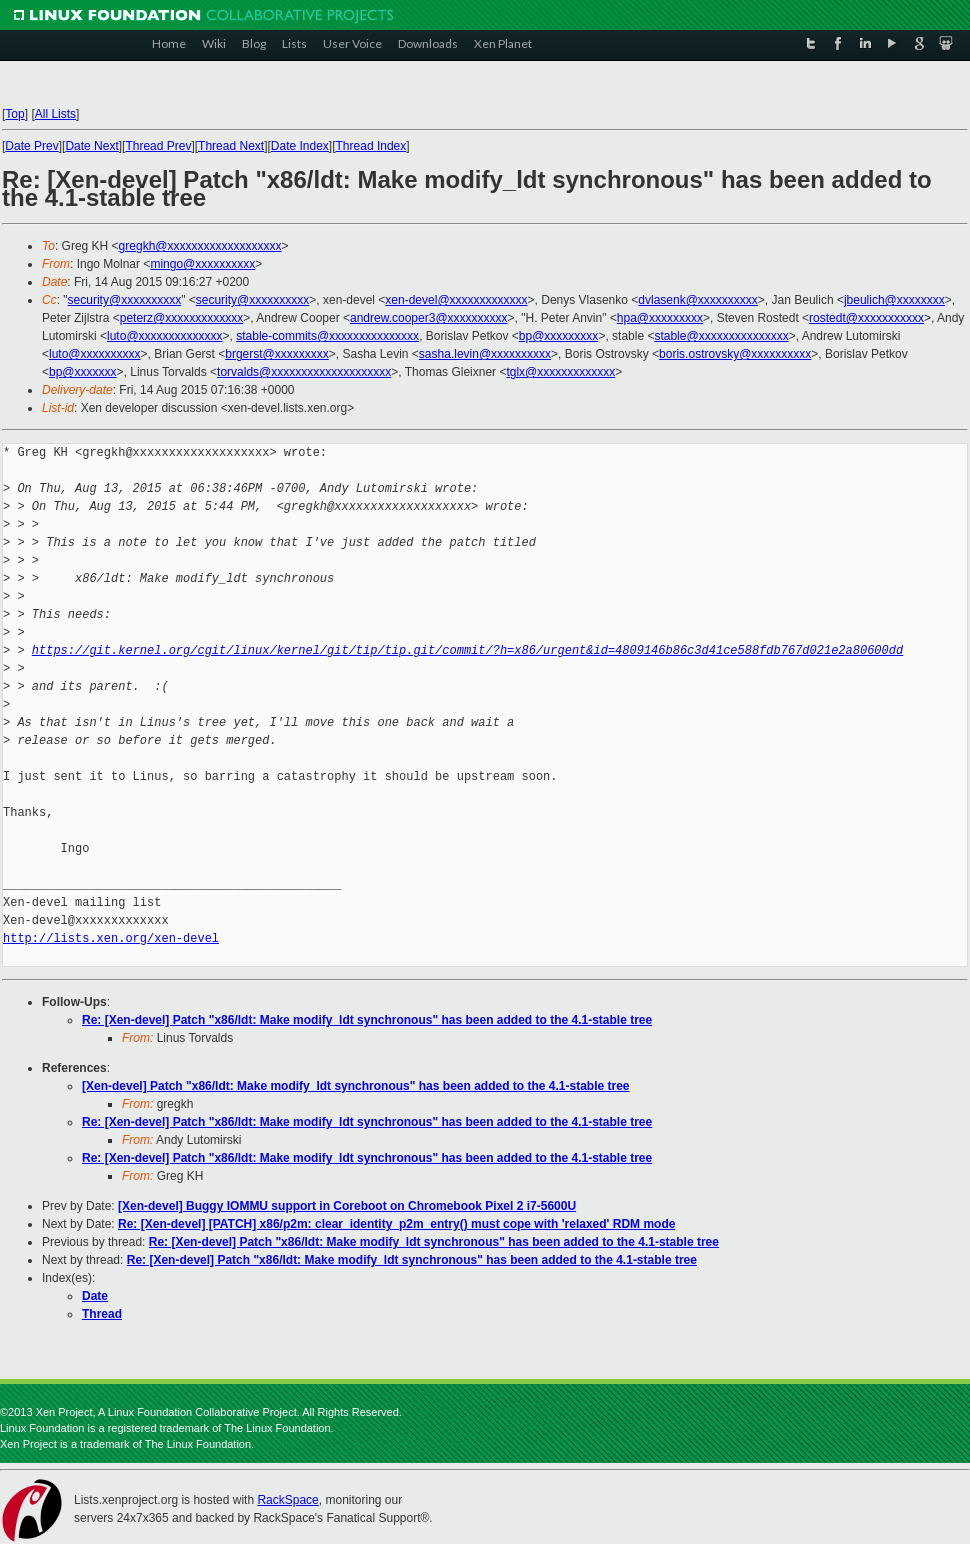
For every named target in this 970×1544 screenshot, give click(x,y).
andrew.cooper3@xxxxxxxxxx (429, 318)
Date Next (91, 146)
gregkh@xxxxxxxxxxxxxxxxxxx (200, 246)
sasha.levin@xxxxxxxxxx (485, 354)
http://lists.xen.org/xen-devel (111, 938)
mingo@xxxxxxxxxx (202, 264)
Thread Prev (158, 146)
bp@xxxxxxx (83, 372)
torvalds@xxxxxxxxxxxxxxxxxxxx (304, 372)
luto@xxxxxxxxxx (95, 354)
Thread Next (231, 146)
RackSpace (287, 1500)
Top (14, 114)
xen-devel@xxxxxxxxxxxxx (456, 300)
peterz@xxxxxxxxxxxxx (182, 318)
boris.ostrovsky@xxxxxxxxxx (735, 354)
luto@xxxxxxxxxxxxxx (165, 336)
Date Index (300, 146)
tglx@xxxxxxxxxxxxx (560, 372)
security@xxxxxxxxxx (125, 300)
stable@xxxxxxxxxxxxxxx (721, 336)
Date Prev (31, 146)
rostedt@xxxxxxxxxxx (866, 318)
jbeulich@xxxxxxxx (894, 300)
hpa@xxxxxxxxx (660, 318)
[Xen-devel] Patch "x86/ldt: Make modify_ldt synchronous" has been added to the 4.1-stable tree (356, 1086)
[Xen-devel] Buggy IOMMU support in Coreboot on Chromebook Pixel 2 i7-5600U (347, 1206)
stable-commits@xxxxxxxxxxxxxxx (327, 336)
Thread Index (371, 146)
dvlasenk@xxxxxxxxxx (698, 300)
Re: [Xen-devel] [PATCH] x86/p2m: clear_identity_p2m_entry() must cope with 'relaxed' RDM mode (396, 1224)
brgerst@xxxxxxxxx (277, 354)
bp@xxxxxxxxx (559, 336)
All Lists (55, 114)
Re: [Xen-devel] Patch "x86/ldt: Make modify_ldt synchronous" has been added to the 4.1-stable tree (367, 1020)
